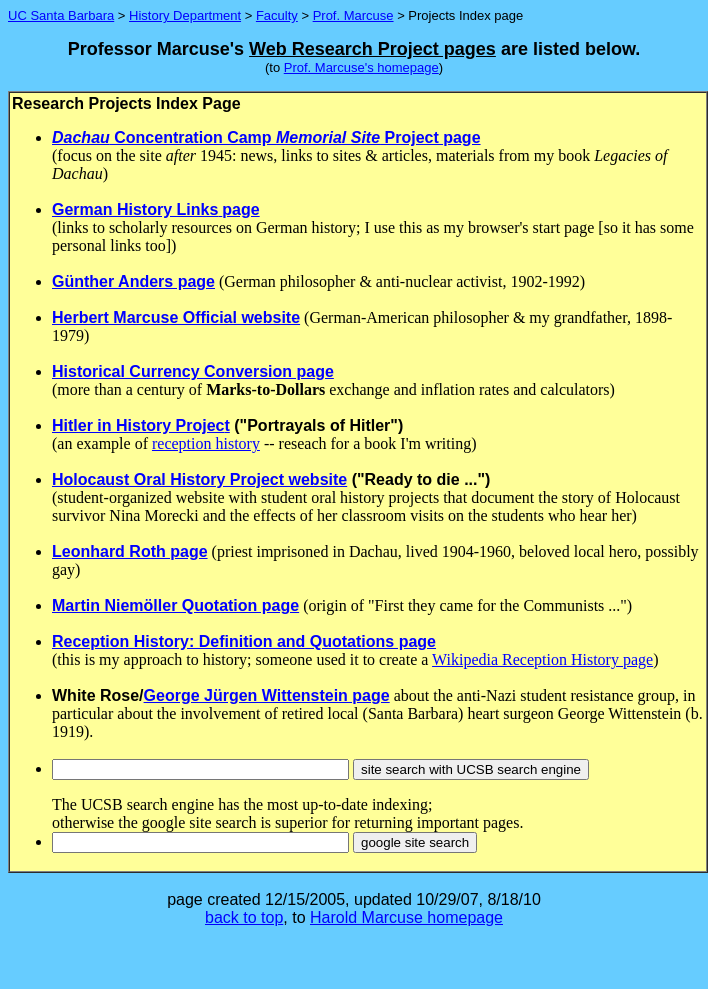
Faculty (277, 15)
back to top (244, 917)
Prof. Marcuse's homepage (361, 67)
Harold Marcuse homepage (406, 917)
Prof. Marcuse (353, 15)
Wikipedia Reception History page (542, 659)
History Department (185, 15)
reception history (206, 443)
